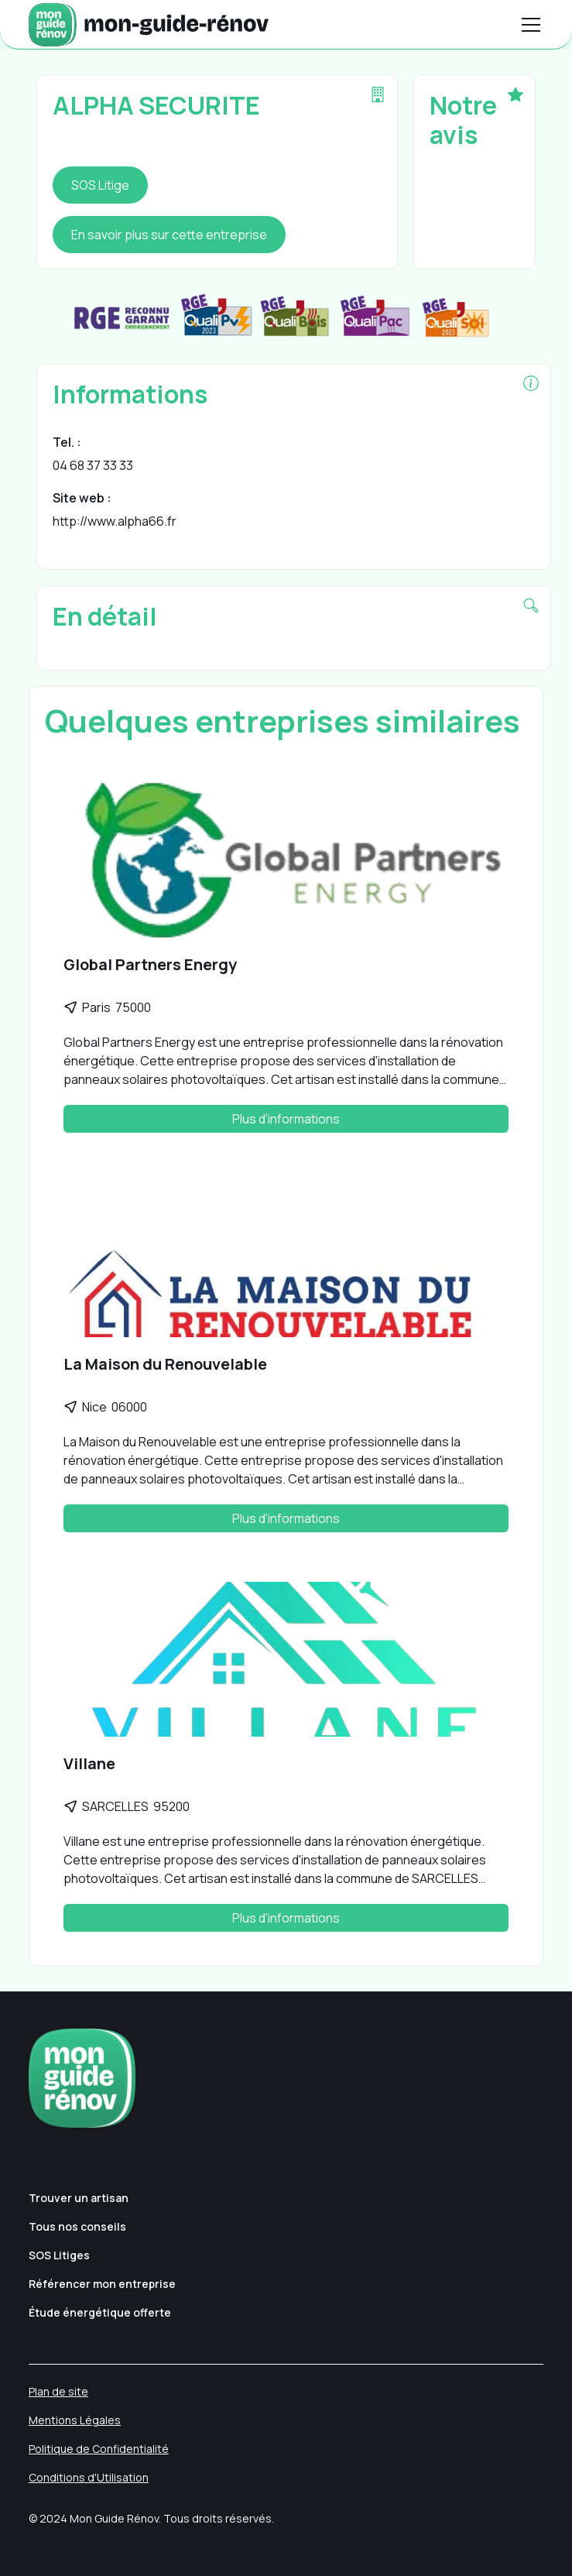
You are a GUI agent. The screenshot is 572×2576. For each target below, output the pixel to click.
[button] (527, 24)
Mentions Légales (75, 2420)
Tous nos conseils (77, 2226)
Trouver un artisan (78, 2197)
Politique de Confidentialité (99, 2448)
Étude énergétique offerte (100, 2312)
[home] (149, 24)
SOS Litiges (59, 2255)
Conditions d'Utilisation (89, 2477)
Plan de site (58, 2391)
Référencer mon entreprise (102, 2283)
